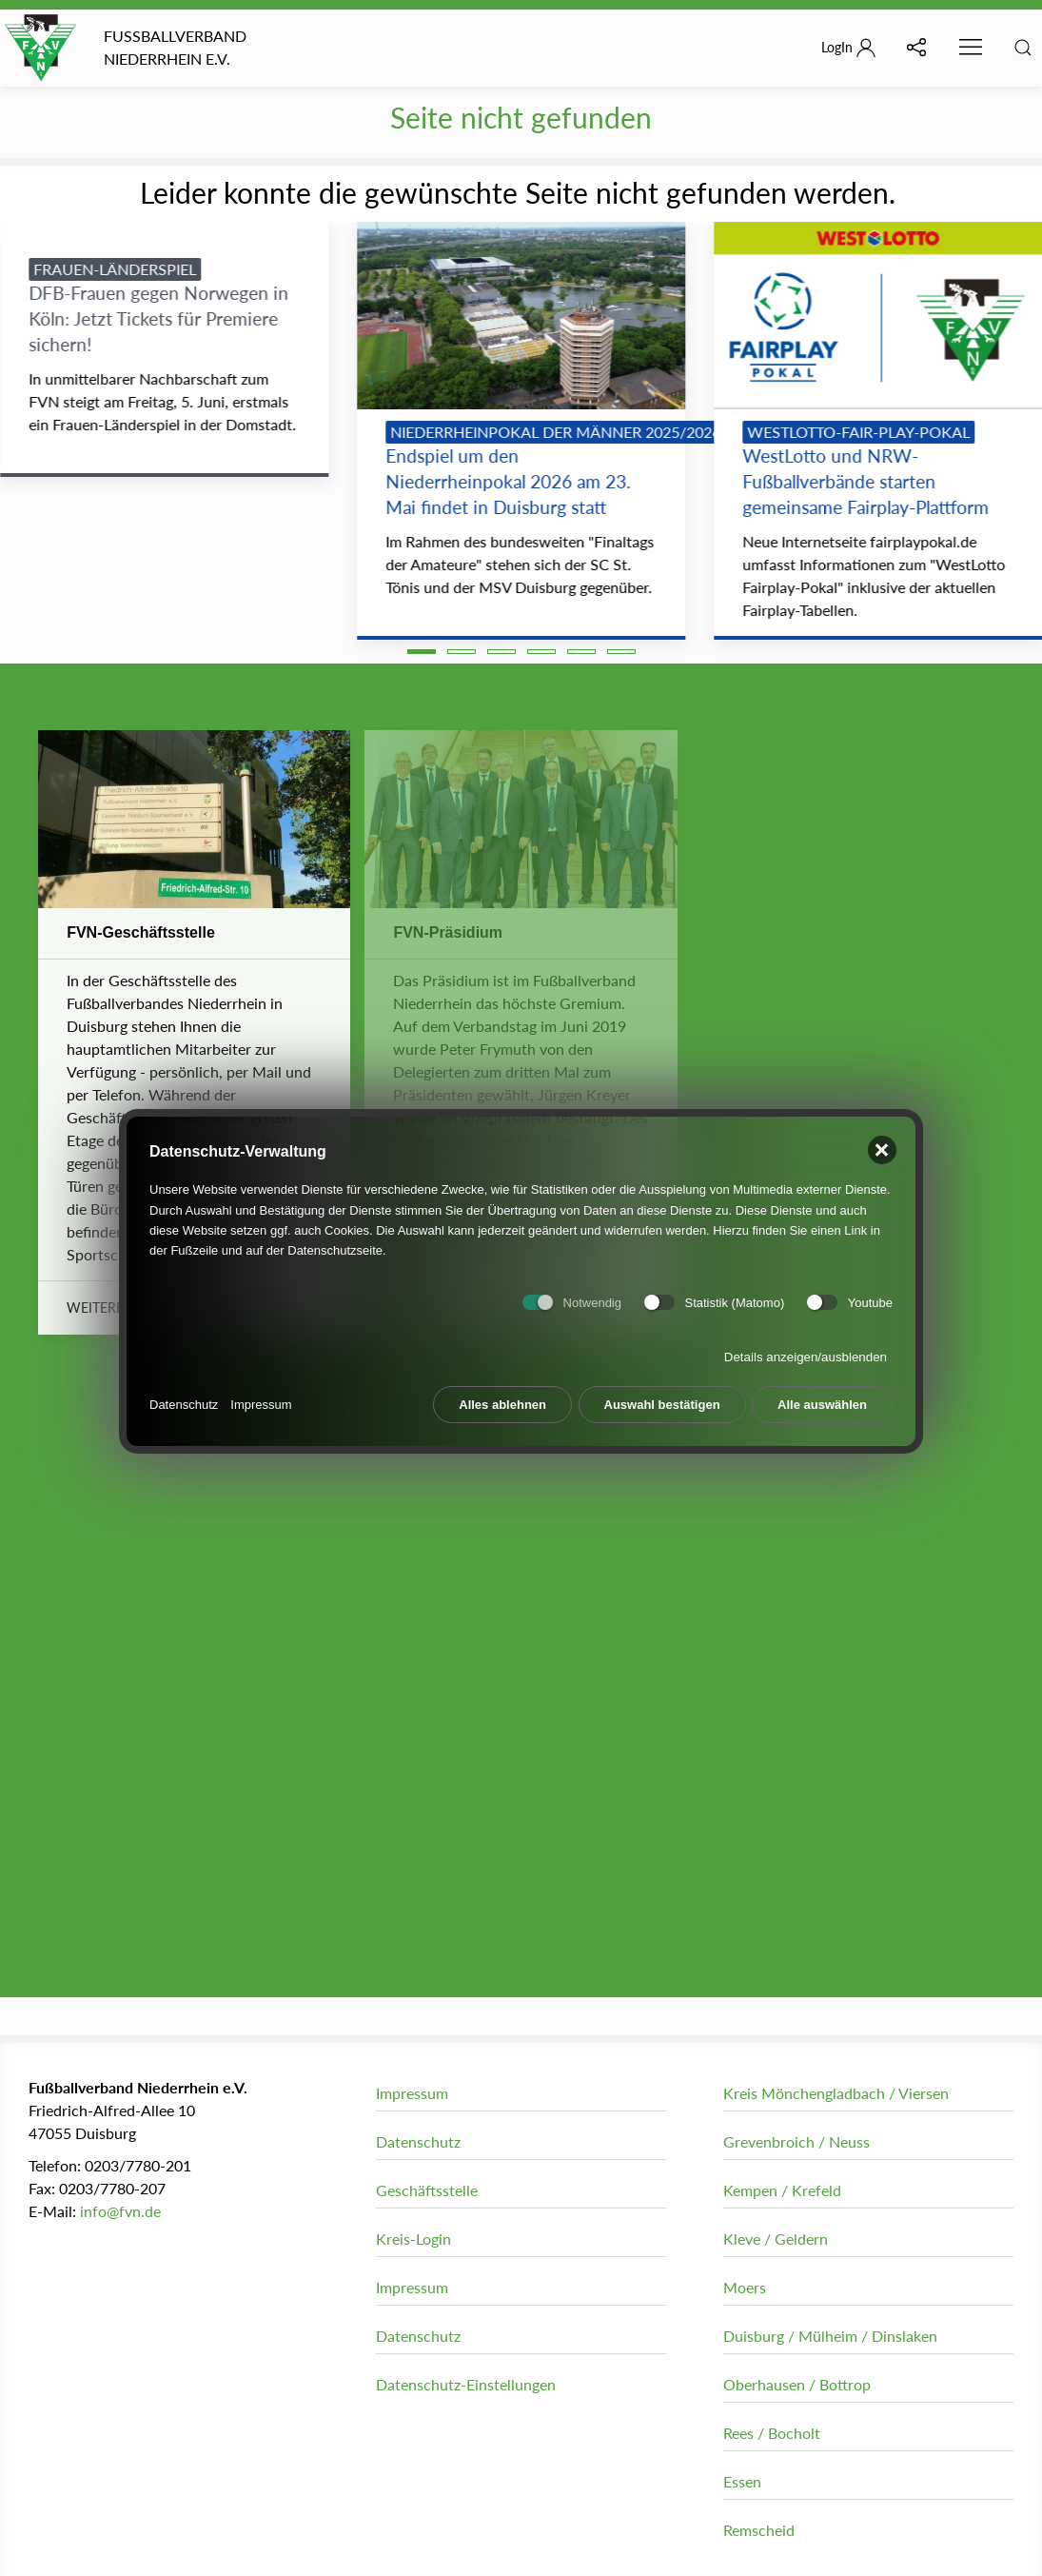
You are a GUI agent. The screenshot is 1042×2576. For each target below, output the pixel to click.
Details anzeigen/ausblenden (805, 1349)
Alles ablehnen (502, 1397)
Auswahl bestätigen (662, 1397)
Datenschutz (183, 1397)
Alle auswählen (822, 1397)
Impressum (260, 1397)
